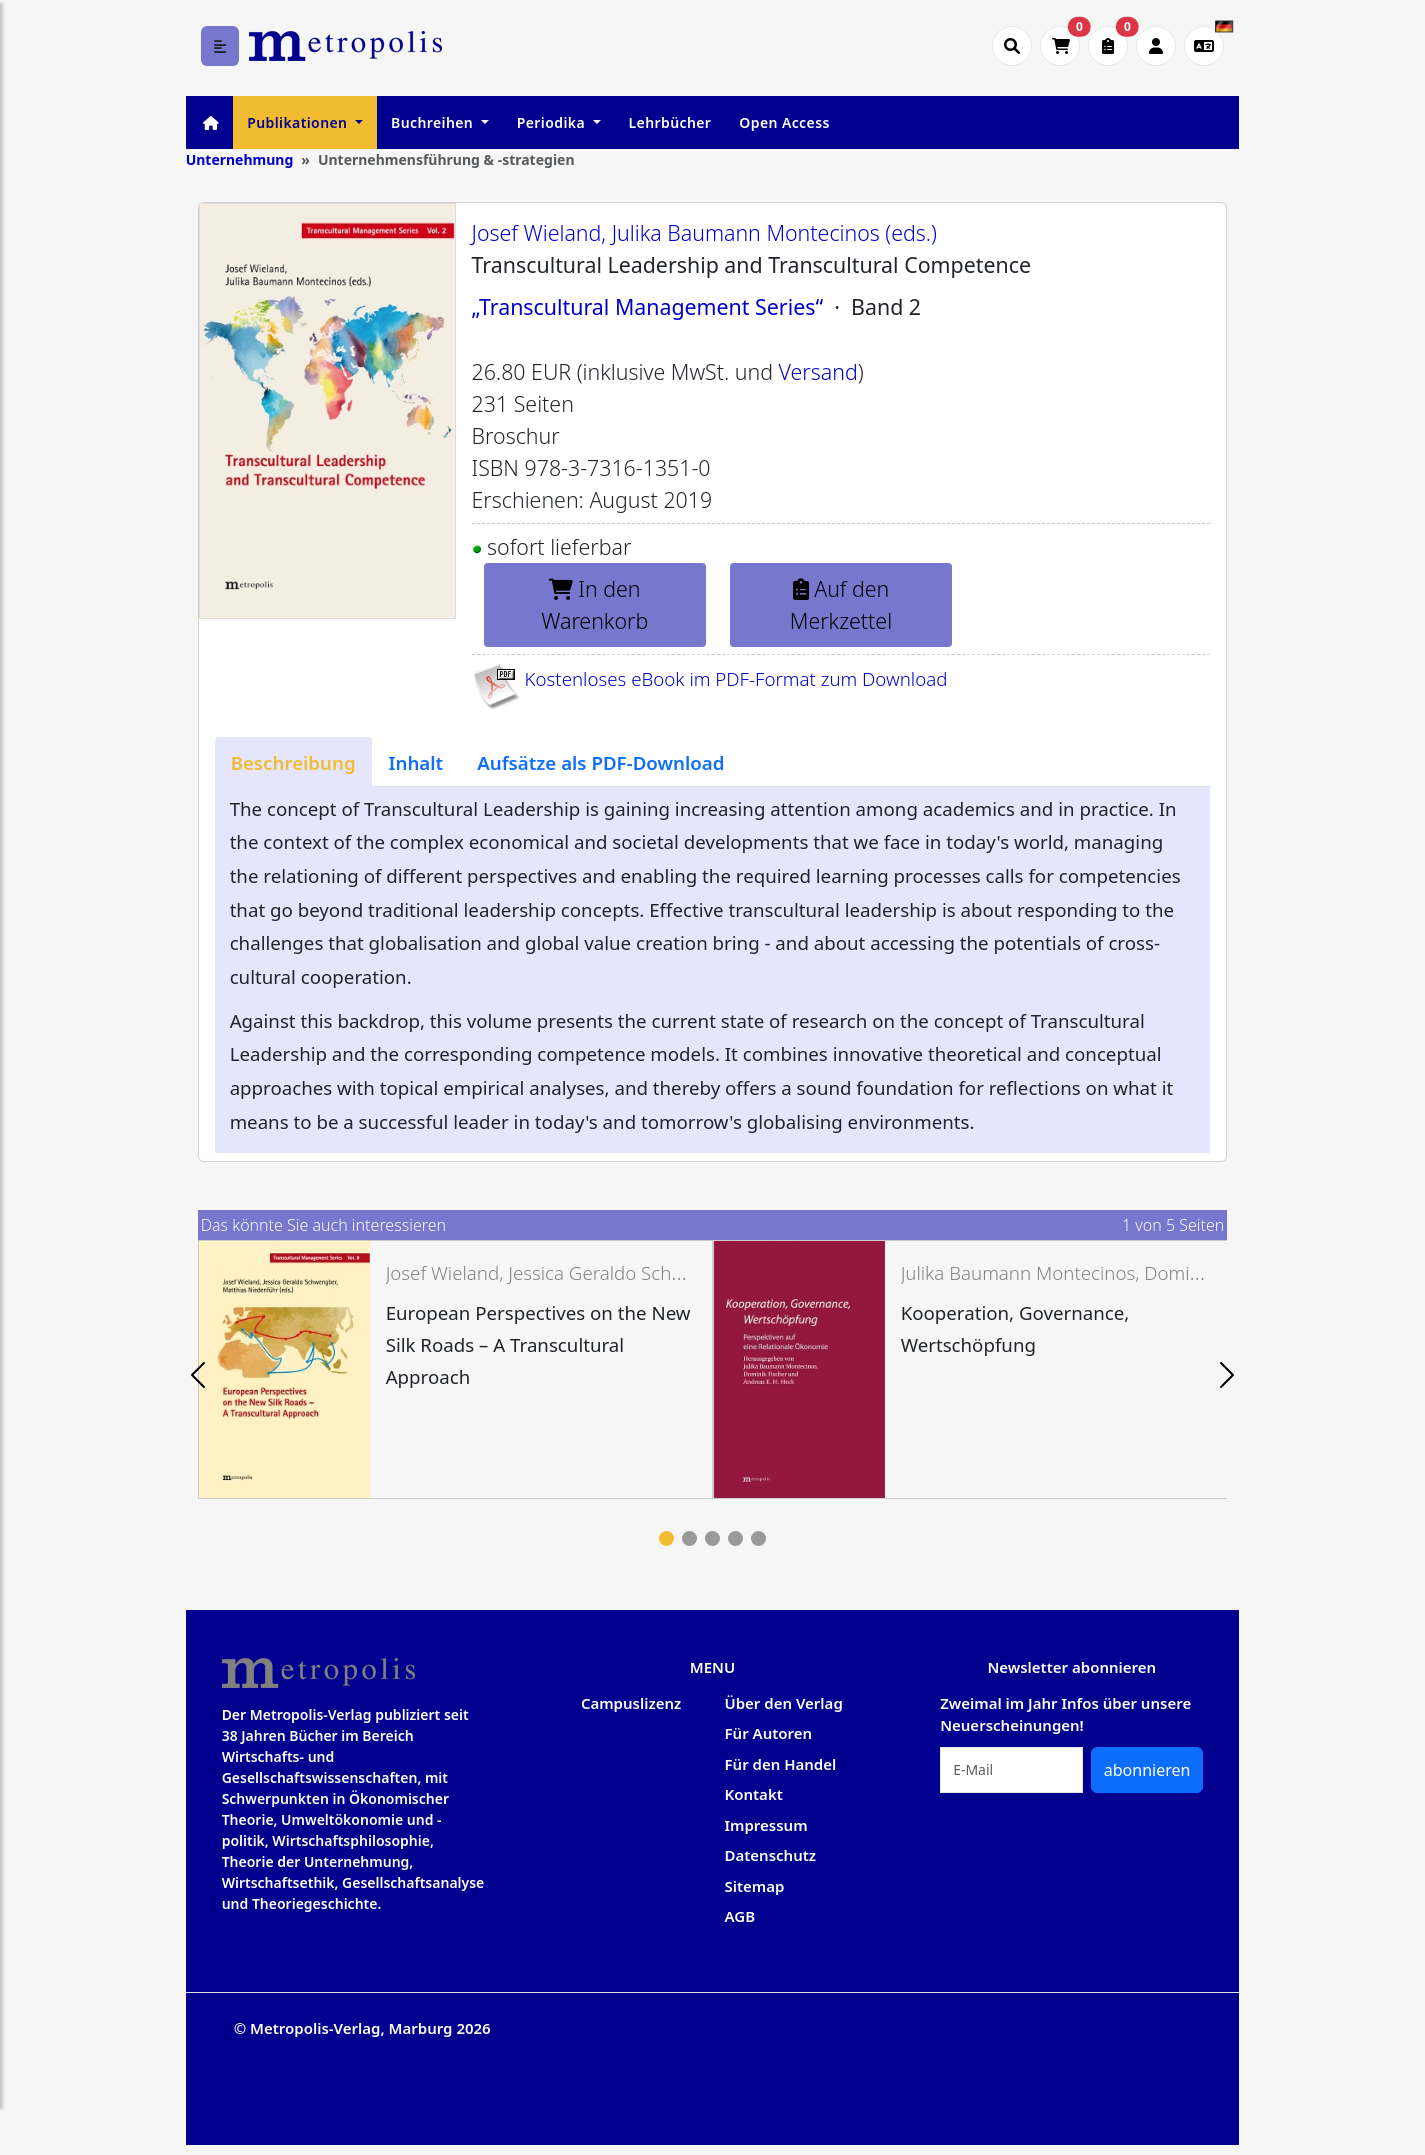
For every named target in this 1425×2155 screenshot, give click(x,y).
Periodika (553, 122)
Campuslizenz (631, 1703)
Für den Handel (781, 1764)
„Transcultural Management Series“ (648, 306)
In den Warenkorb (594, 604)
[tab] (293, 762)
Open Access (784, 122)
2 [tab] (689, 1538)
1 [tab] (666, 1538)
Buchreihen (434, 122)
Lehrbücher (670, 122)
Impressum (766, 1825)
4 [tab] (735, 1538)
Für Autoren (769, 1733)
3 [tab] (712, 1538)
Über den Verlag (784, 1703)
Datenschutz (771, 1855)
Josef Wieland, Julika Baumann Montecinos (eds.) (704, 232)
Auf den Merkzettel (841, 604)
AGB (740, 1916)
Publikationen (299, 122)
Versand (818, 371)
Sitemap (755, 1886)
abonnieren (1147, 1770)
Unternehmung (240, 159)
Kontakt (754, 1794)
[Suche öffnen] (1012, 46)
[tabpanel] (455, 1369)
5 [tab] (758, 1538)
